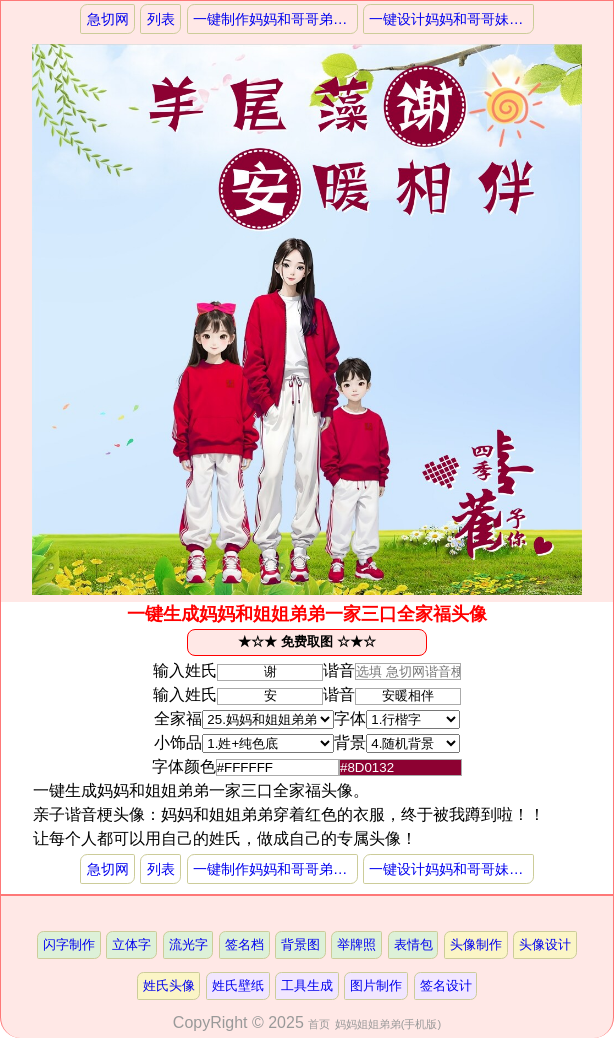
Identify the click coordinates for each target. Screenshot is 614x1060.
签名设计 (446, 985)
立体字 (131, 944)
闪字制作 (69, 944)
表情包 (413, 944)
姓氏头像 (169, 985)
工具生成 (307, 985)
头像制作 (476, 944)
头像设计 (545, 944)
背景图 (300, 944)
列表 (161, 19)
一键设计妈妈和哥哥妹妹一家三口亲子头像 (451, 19)
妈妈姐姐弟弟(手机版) (388, 1024)
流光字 (188, 944)
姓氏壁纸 (238, 985)
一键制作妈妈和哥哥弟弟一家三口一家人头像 (275, 19)
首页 (319, 1024)
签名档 (244, 944)
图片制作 (376, 985)
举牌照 (356, 944)
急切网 (108, 19)
